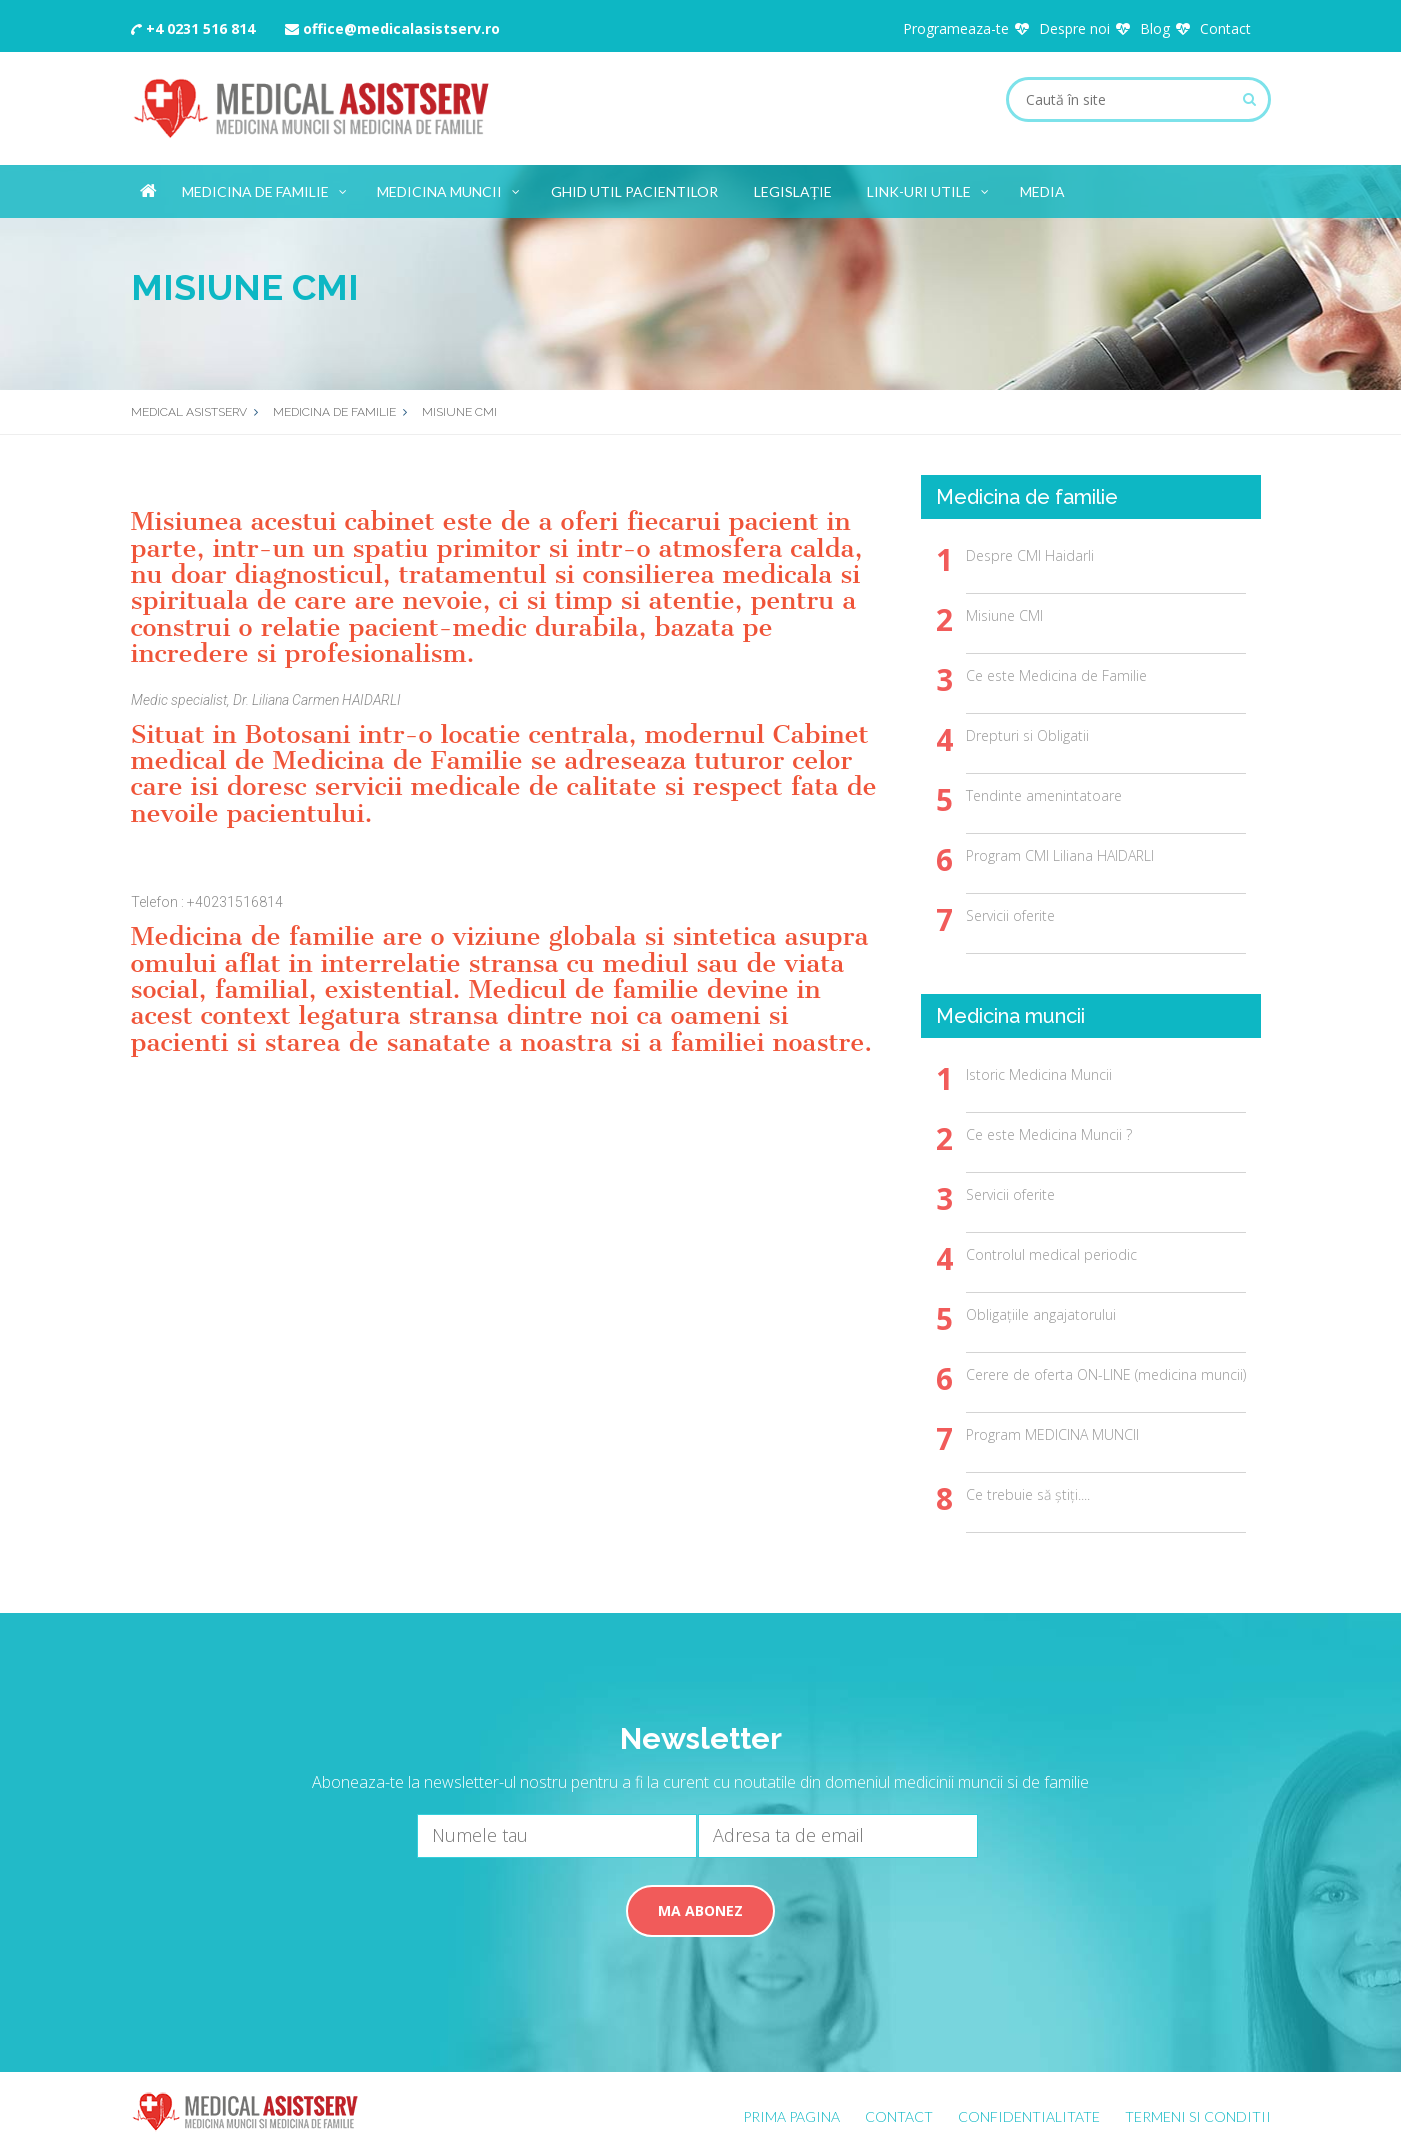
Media (1042, 191)
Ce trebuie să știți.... (1028, 1494)
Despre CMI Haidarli (1030, 555)
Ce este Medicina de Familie (1056, 675)
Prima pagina (791, 2116)
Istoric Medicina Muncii (1039, 1074)
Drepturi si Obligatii (1027, 735)
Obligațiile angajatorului (1041, 1314)
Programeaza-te (956, 28)
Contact (1225, 28)
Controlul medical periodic (1051, 1254)
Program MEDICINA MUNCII (1052, 1434)
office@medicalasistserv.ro (392, 28)
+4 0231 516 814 (193, 28)
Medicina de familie (265, 188)
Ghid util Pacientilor (634, 191)
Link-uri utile (929, 188)
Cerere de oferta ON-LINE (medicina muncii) (1106, 1374)
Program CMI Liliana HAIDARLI (1060, 855)
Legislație (793, 191)
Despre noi (1074, 28)
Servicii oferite (1010, 915)
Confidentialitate (1029, 2116)
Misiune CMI (1004, 615)
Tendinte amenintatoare (1044, 795)
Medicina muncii (449, 188)
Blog (1155, 28)
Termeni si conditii (1198, 2116)
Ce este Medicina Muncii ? (1049, 1134)
